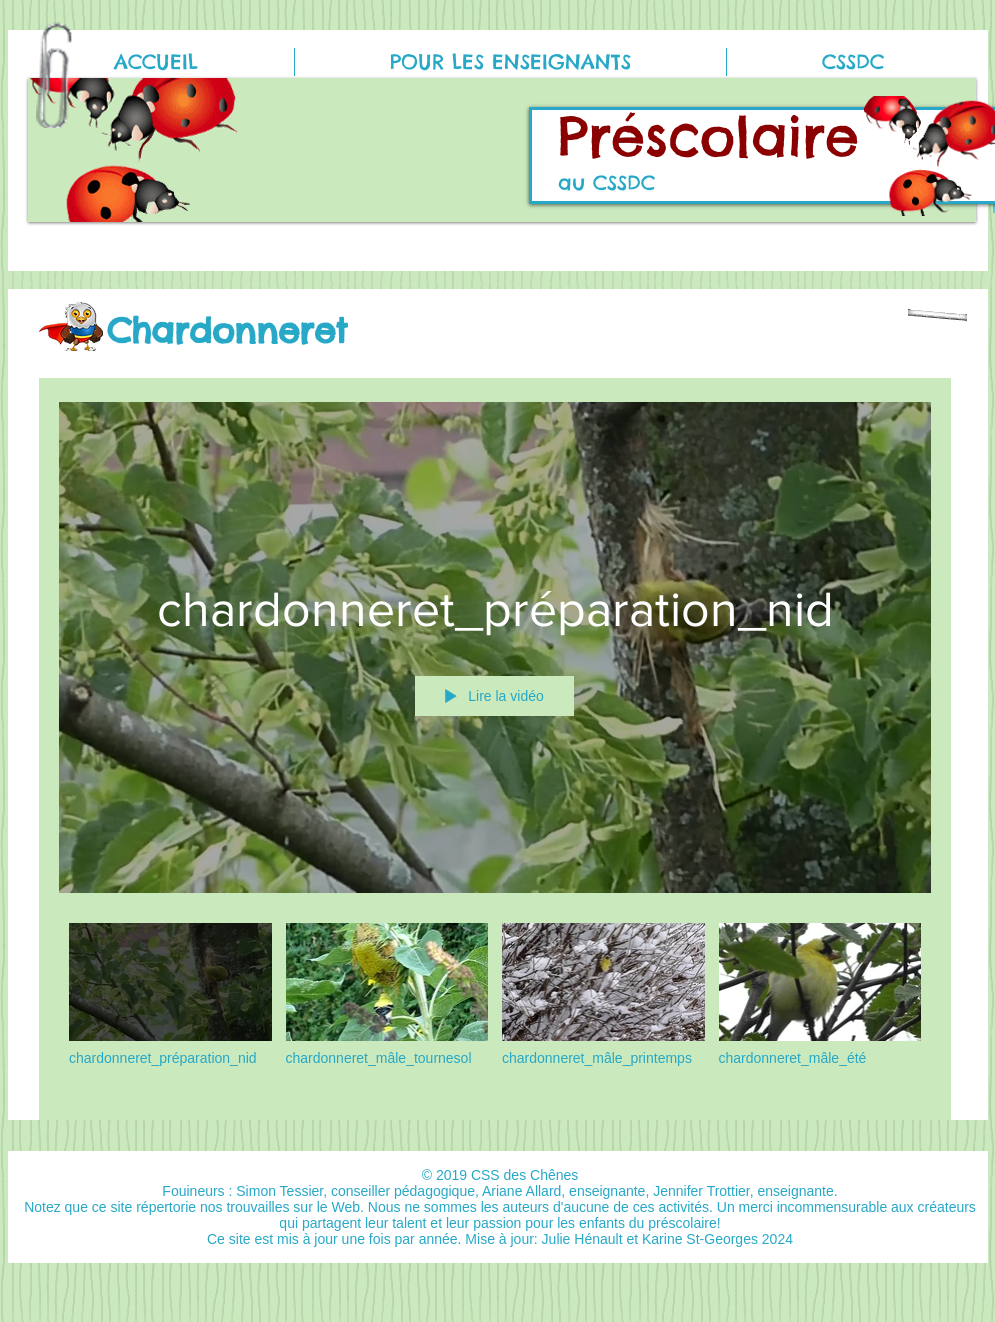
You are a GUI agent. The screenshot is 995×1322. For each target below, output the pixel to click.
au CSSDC (606, 182)
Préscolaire (708, 136)
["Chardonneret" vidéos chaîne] (495, 1007)
